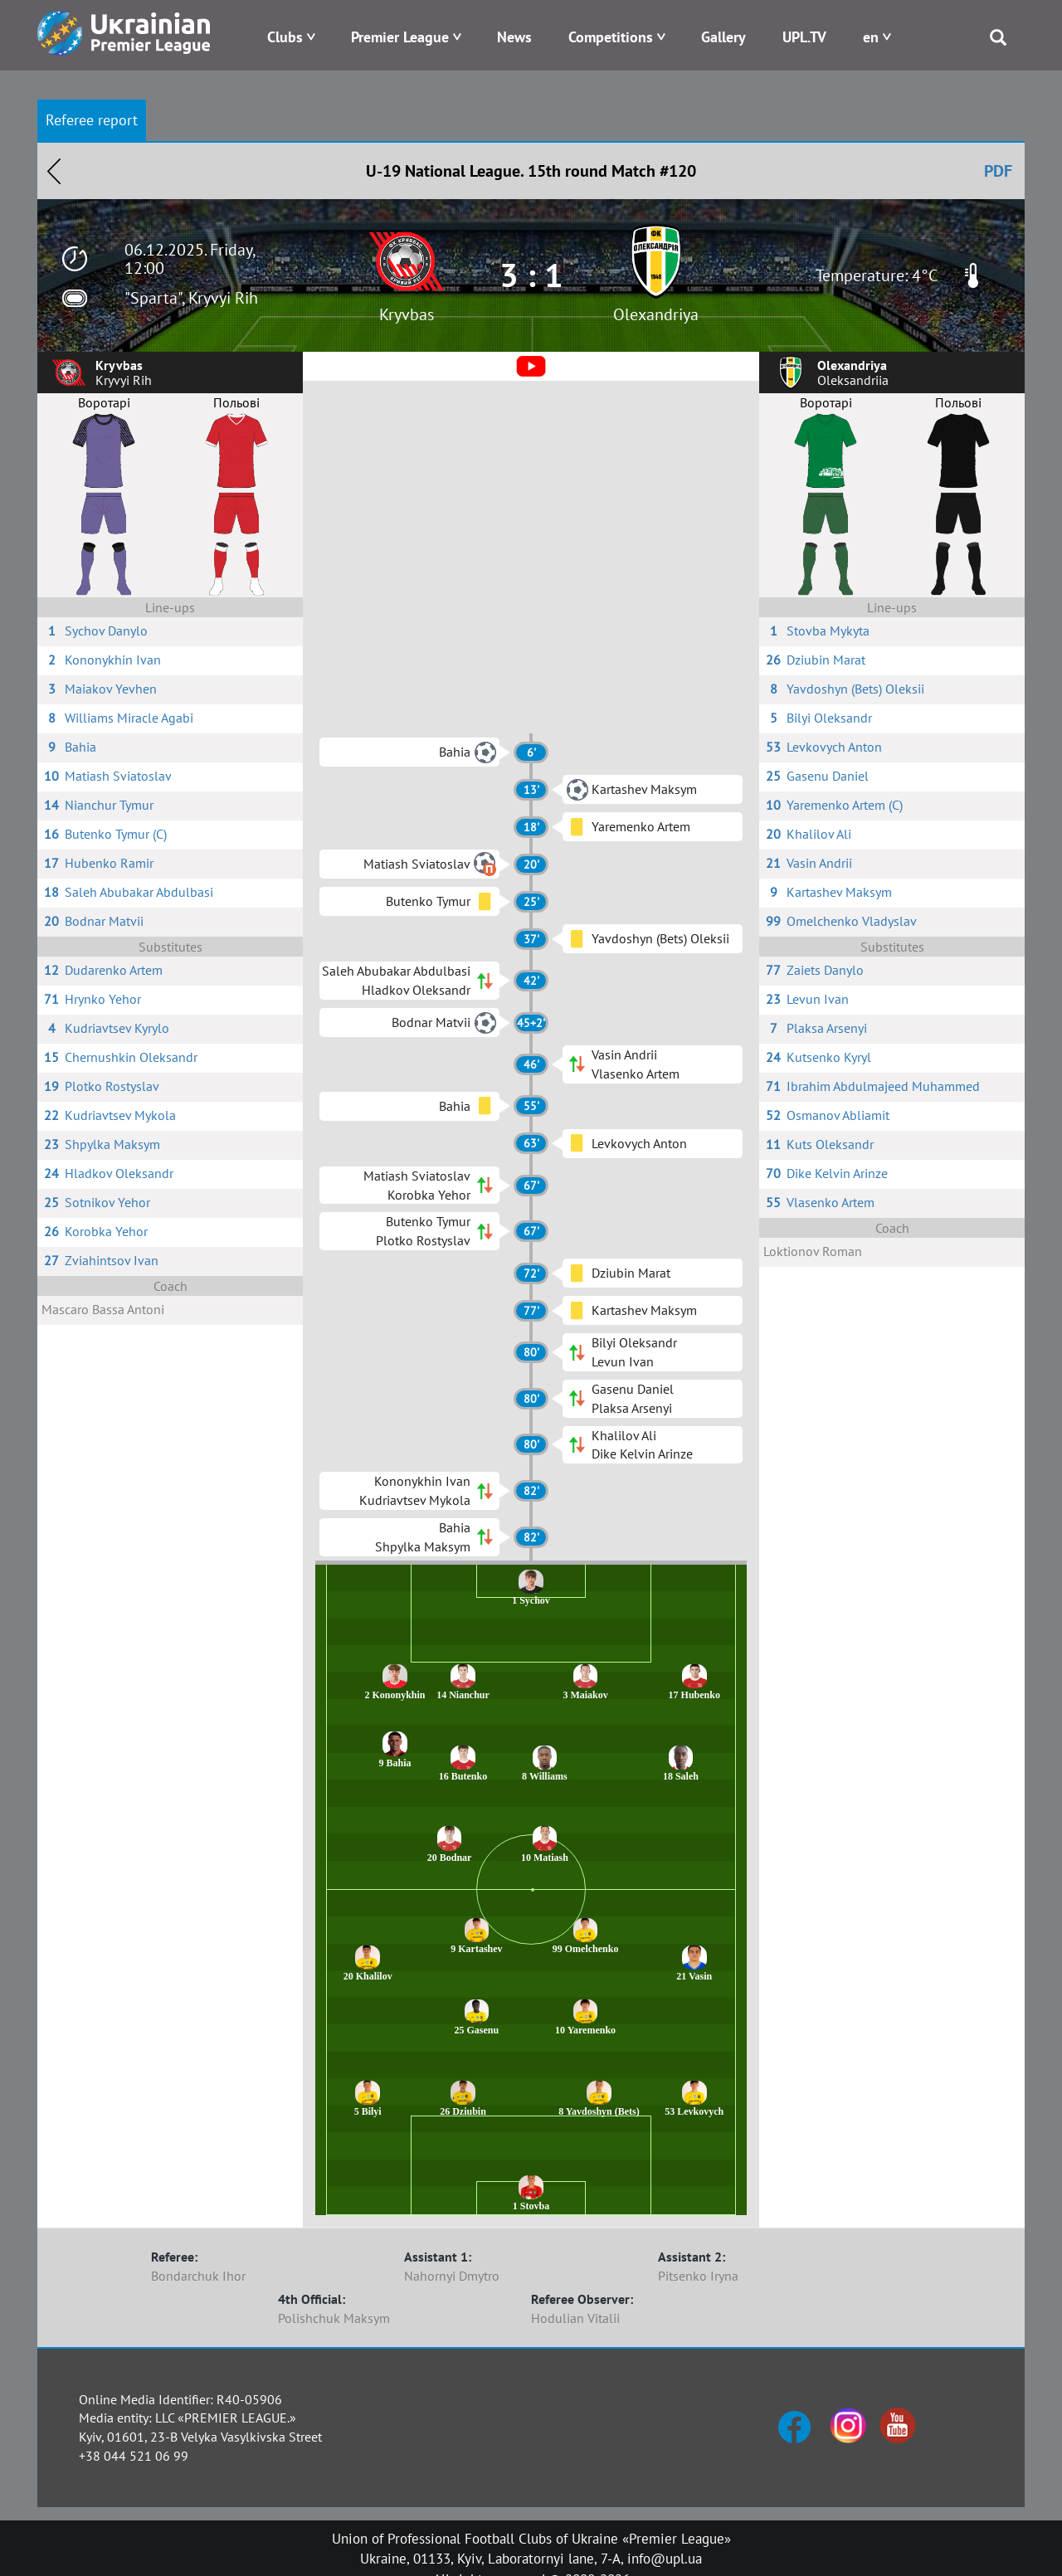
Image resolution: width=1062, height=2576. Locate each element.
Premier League (400, 36)
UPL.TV (804, 36)
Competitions (610, 36)
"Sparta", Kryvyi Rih (191, 298)
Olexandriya (656, 314)
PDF (998, 171)
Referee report (92, 119)
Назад (53, 171)
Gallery (723, 36)
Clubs (285, 36)
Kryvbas (406, 314)
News (514, 36)
